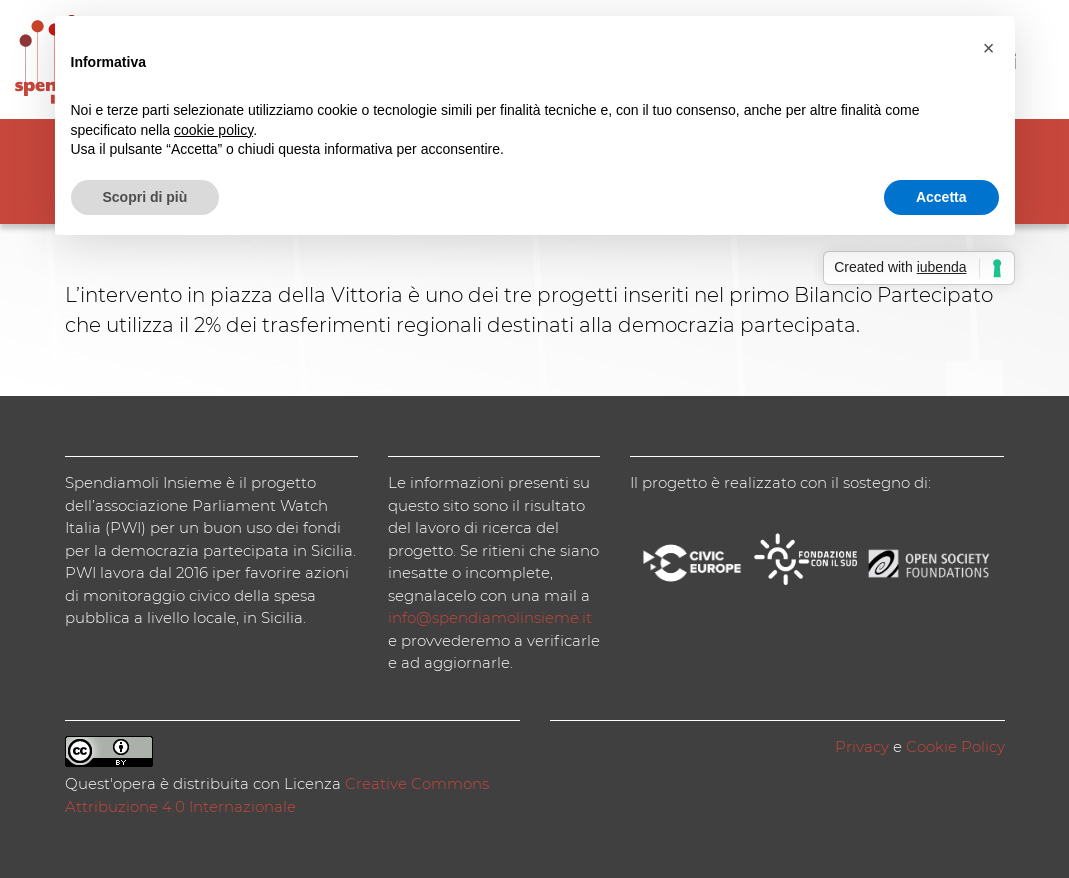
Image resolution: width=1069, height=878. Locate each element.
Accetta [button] (941, 197)
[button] (989, 48)
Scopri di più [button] (145, 197)
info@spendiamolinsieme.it (490, 617)
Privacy (862, 746)
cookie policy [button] (213, 130)
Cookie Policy (955, 746)
